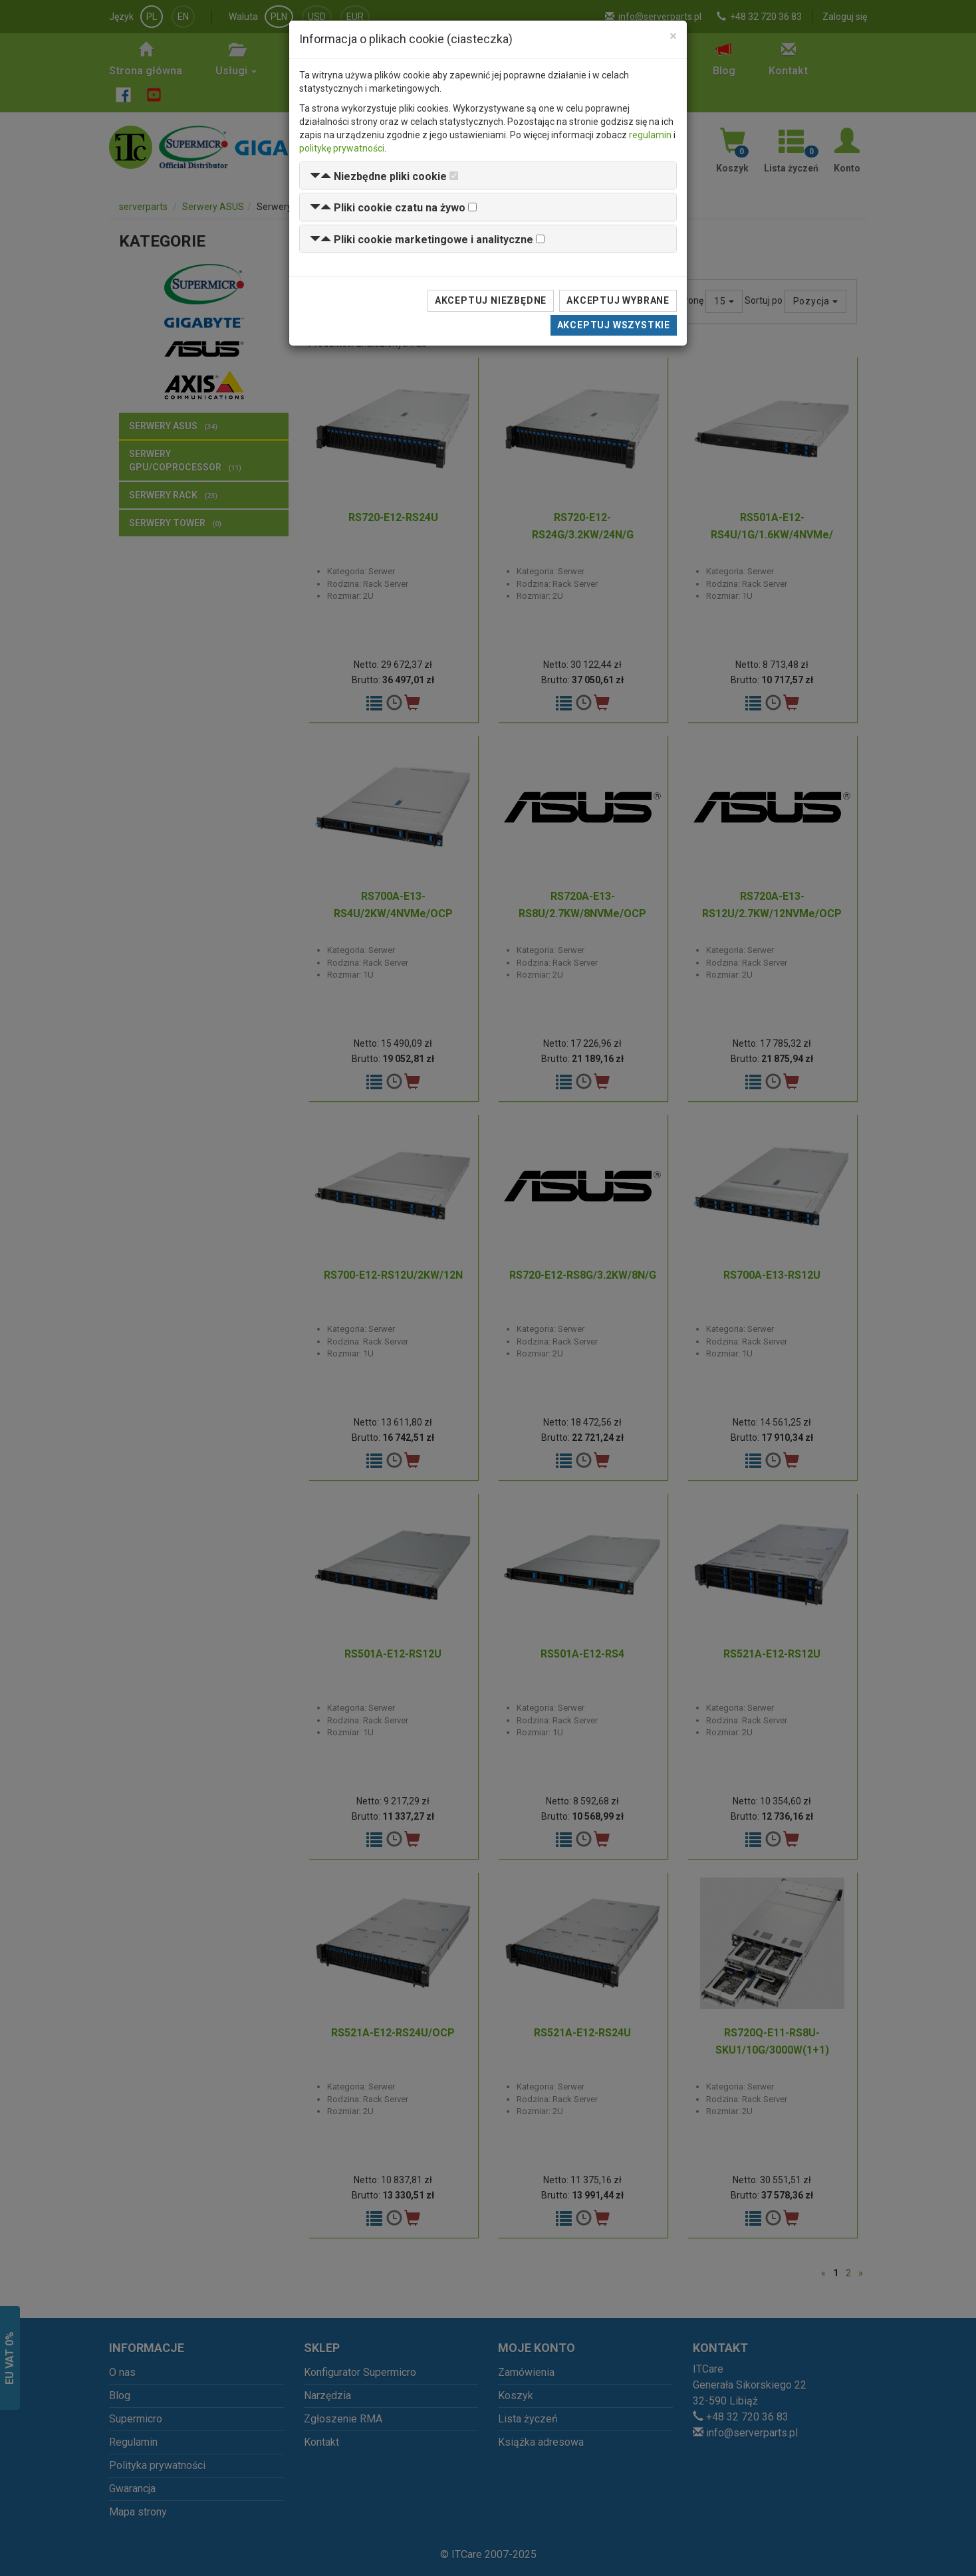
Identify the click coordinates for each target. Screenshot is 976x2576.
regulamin (650, 135)
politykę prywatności (341, 148)
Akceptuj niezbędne (491, 300)
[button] (378, 176)
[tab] (488, 175)
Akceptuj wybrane (618, 300)
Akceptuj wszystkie (613, 325)
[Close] (673, 36)
